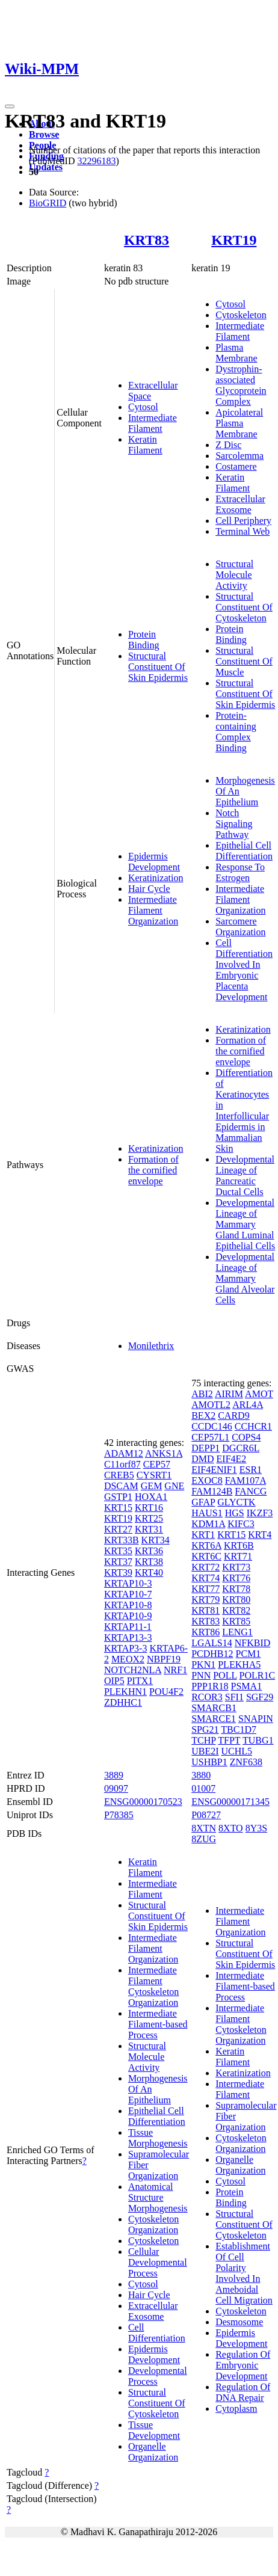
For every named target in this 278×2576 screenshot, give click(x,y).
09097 (116, 1788)
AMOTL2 (210, 1405)
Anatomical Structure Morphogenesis (158, 2197)
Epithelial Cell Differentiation (244, 850)
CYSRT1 (154, 1475)
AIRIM (229, 1394)
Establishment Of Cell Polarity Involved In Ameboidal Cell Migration (244, 2273)
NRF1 (175, 1670)
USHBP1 (209, 1762)
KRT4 (259, 1534)
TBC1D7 (238, 1729)
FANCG (251, 1491)
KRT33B (121, 1540)
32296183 (96, 161)
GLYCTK (236, 1502)
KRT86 (205, 1632)
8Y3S (256, 1828)
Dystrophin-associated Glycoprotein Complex (240, 385)
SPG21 (204, 1729)
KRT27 (118, 1529)
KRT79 (205, 1599)
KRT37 (118, 1562)
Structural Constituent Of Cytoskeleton (244, 607)
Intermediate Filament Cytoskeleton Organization (153, 1986)
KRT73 (236, 1567)
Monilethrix (151, 1346)
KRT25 (149, 1518)
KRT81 (205, 1610)
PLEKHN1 (125, 1691)
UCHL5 (237, 1751)
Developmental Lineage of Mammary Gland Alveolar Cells (244, 1278)
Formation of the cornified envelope (153, 1170)
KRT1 (203, 1534)
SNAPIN (255, 1719)
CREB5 (119, 1475)
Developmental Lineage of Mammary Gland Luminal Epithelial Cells (245, 1224)
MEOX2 (127, 1659)
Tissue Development (154, 2430)
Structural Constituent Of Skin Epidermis (158, 667)
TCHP (203, 1740)
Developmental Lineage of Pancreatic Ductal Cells (244, 1175)
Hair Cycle (149, 889)
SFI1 (234, 1697)
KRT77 (205, 1589)
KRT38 (149, 1562)
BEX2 (203, 1415)
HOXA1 (151, 1497)
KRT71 (238, 1556)
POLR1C (257, 1675)
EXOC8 (207, 1480)
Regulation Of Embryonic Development (242, 2365)
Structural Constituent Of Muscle (244, 661)
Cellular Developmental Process (157, 2262)
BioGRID (47, 203)
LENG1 (237, 1632)
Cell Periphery (243, 520)
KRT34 (155, 1540)
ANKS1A (163, 1453)
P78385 (119, 1815)
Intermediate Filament (152, 423)
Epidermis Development (154, 861)
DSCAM (121, 1486)
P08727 (206, 1815)
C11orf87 (122, 1464)
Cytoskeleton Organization (153, 2224)
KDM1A (208, 1524)
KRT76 (236, 1578)
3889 (113, 1775)
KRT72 (205, 1567)
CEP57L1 (210, 1437)
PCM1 (248, 1654)
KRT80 (236, 1599)
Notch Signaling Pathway (233, 824)
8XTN (203, 1828)
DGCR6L (240, 1448)
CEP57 (156, 1464)
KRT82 (236, 1610)
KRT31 (149, 1529)
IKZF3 (260, 1513)
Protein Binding (143, 639)
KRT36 (149, 1551)
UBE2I (204, 1751)
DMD (202, 1459)
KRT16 (149, 1507)
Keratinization (156, 878)
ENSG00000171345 (230, 1802)
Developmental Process (157, 2376)
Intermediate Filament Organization (153, 910)
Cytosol (143, 407)
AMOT (259, 1394)
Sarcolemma (239, 455)
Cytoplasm (236, 2408)
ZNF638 (246, 1762)
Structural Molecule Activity (234, 575)
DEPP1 (205, 1448)
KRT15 (118, 1507)
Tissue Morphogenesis (158, 2137)
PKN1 (203, 1664)
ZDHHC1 (123, 1702)
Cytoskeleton (240, 315)
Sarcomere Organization (240, 926)
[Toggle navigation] (9, 106)
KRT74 (205, 1578)
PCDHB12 (212, 1654)
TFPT (229, 1740)
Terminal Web (242, 531)
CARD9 (233, 1415)
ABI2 (202, 1394)
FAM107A (245, 1480)
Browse (44, 134)
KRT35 (118, 1551)
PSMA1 (246, 1686)
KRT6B (239, 1545)
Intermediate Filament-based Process (158, 2024)
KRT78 (236, 1589)
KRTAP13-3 (128, 1637)
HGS (234, 1513)
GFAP (203, 1502)
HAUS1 (207, 1513)
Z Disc (228, 445)
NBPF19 (164, 1659)
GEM (151, 1486)
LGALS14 (211, 1643)
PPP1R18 (209, 1686)
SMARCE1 (213, 1719)
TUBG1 (258, 1740)
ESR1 (250, 1470)
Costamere (235, 466)
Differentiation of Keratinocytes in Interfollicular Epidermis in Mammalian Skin (244, 1111)
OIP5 (114, 1681)
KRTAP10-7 (128, 1594)
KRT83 (146, 240)
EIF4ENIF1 (214, 1470)
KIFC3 (240, 1524)
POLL (224, 1675)
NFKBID (253, 1643)
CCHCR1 (253, 1426)
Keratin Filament (145, 444)
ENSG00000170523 (143, 1802)
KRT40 (149, 1572)
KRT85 (236, 1621)
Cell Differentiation (156, 2332)
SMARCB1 (213, 1708)
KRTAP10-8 (128, 1605)
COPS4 (246, 1437)
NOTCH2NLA (132, 1670)
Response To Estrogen (240, 872)
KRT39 (118, 1572)
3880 (201, 1775)
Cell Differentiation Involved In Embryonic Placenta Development (244, 970)
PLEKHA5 (239, 1664)
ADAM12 (123, 1453)
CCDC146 (211, 1426)
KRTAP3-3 (125, 1648)
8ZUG (203, 1839)
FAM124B (211, 1491)
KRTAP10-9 (128, 1616)
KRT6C (206, 1556)
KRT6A (206, 1545)
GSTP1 (118, 1497)
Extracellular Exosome (240, 504)
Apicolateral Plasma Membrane (239, 423)
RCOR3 (207, 1697)
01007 (203, 1788)
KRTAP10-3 (128, 1583)
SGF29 (259, 1697)
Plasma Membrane (236, 352)
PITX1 (140, 1681)
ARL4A (247, 1405)
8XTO (230, 1828)
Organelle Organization (153, 2451)
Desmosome (239, 2322)
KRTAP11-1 (128, 1627)
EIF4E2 (232, 1459)
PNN (201, 1675)
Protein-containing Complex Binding (235, 731)
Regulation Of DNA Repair (242, 2392)
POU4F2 (166, 1691)
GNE (174, 1486)
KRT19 (233, 240)
